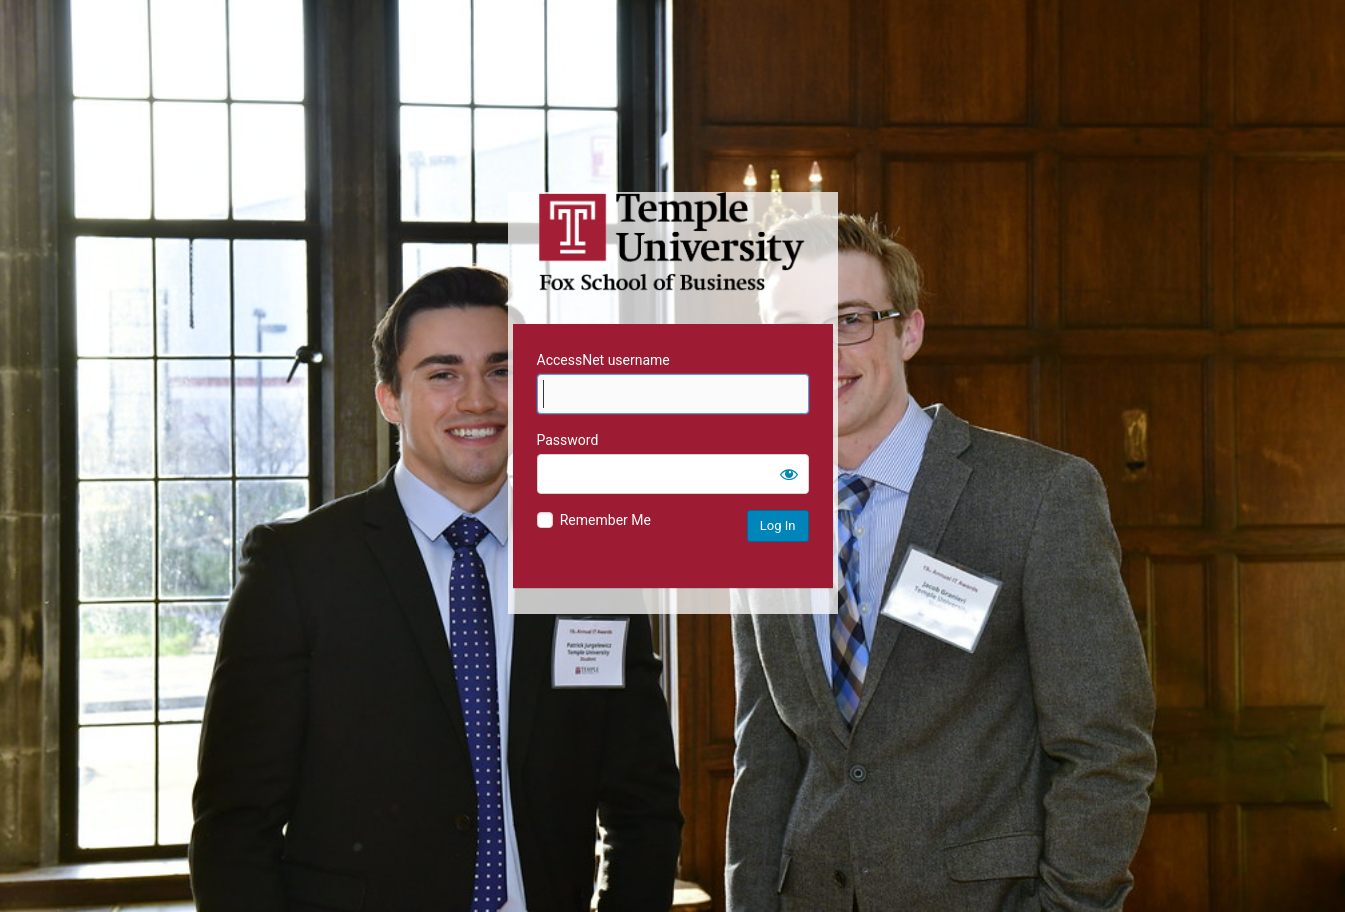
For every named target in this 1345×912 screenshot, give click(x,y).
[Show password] (789, 474)
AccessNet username (603, 360)
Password (568, 440)
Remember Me (605, 520)
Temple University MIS (673, 242)
